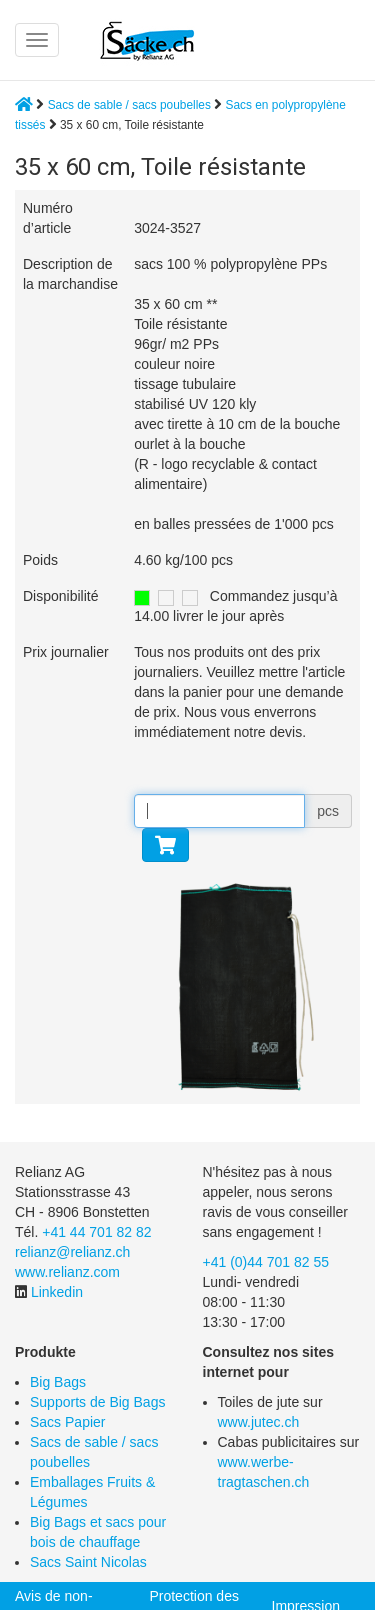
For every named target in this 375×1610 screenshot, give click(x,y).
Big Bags (58, 1382)
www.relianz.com (67, 1272)
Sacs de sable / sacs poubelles (129, 105)
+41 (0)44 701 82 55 (266, 1262)
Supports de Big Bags (97, 1402)
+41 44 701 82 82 (96, 1232)
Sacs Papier (67, 1422)
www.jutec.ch (259, 1422)
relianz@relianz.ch (72, 1252)
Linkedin (57, 1292)
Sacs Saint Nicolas (88, 1562)
